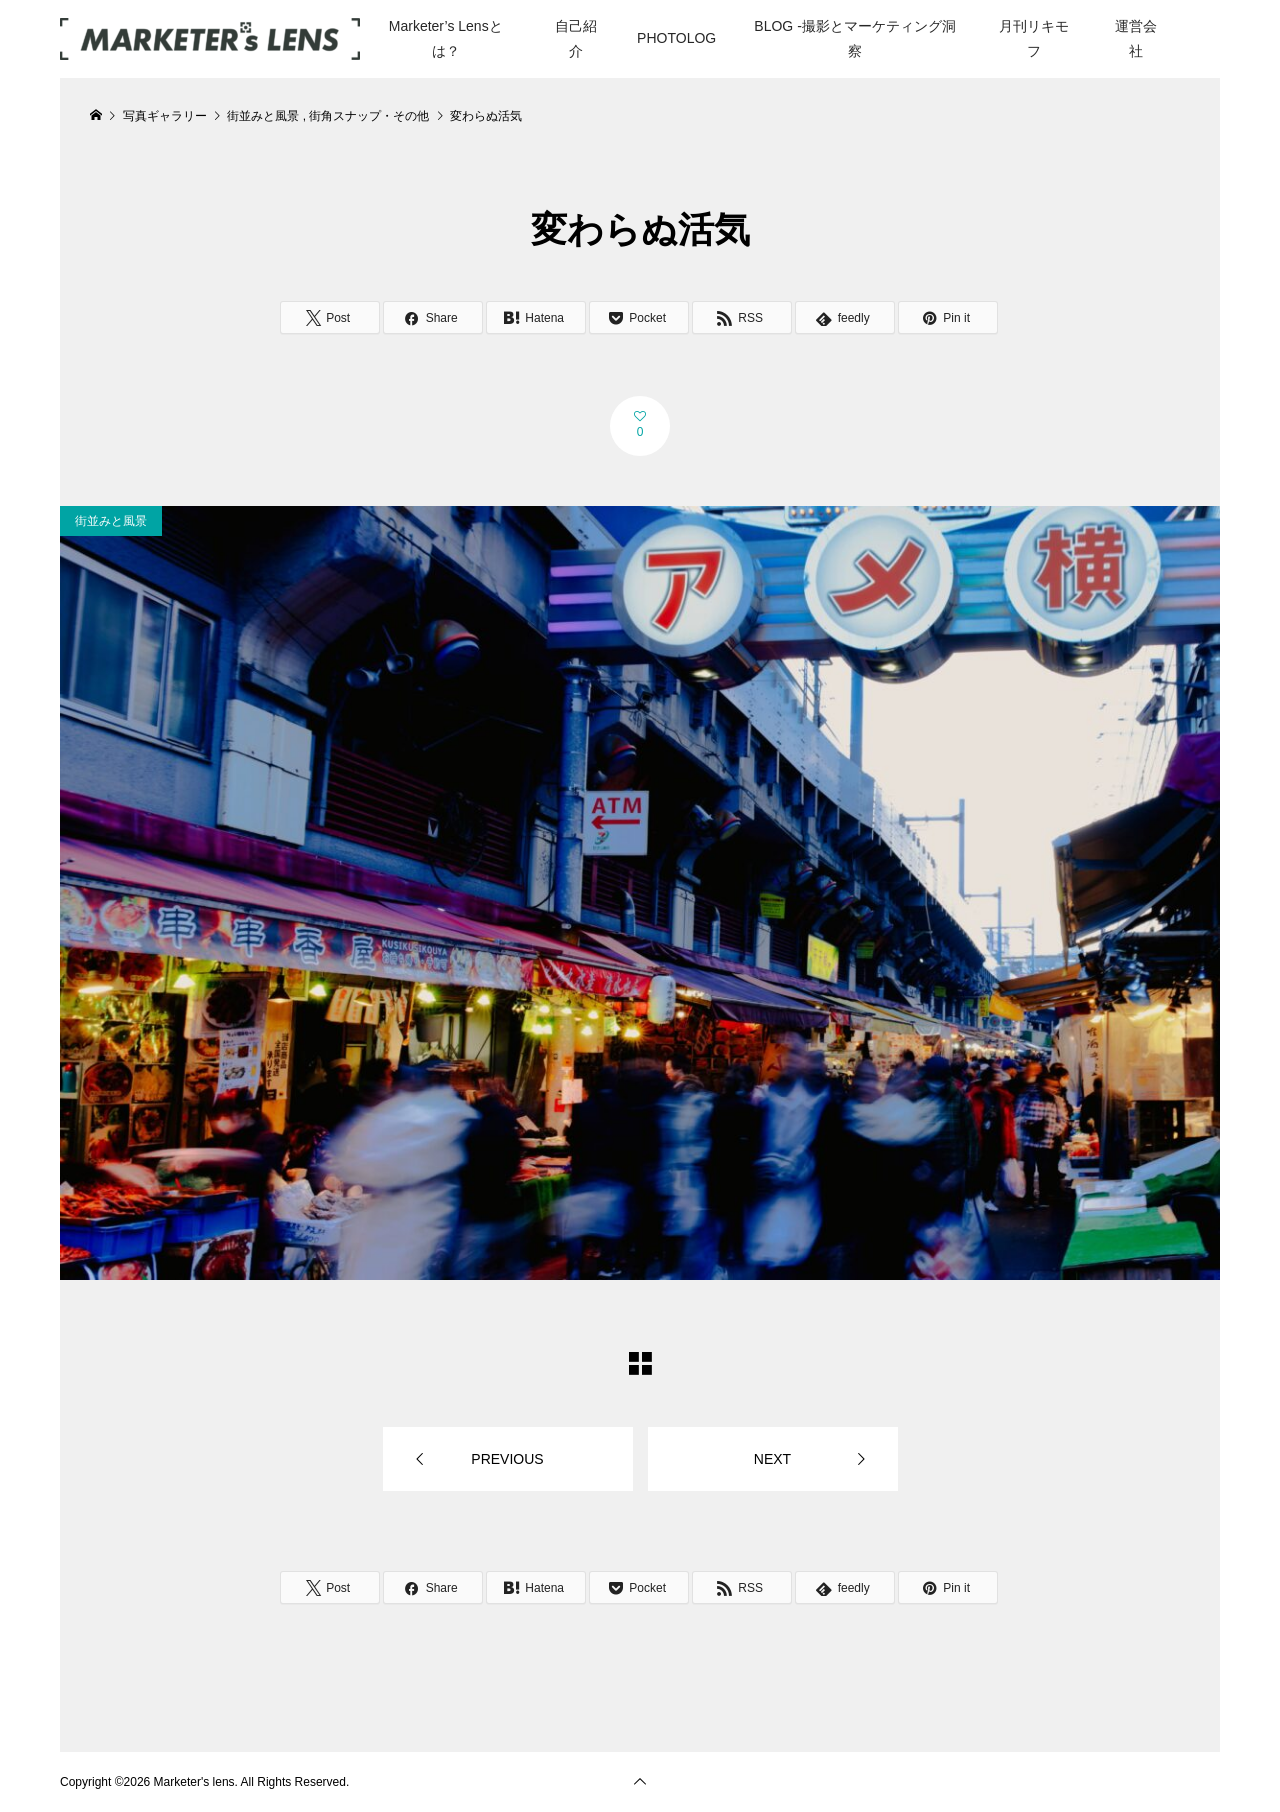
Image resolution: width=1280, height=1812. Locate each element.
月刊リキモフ (1034, 38)
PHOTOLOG (676, 38)
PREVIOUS (507, 1459)
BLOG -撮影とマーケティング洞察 (854, 38)
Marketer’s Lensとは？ (446, 38)
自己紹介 (576, 38)
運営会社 (1136, 38)
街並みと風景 (111, 521)
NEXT (772, 1459)
